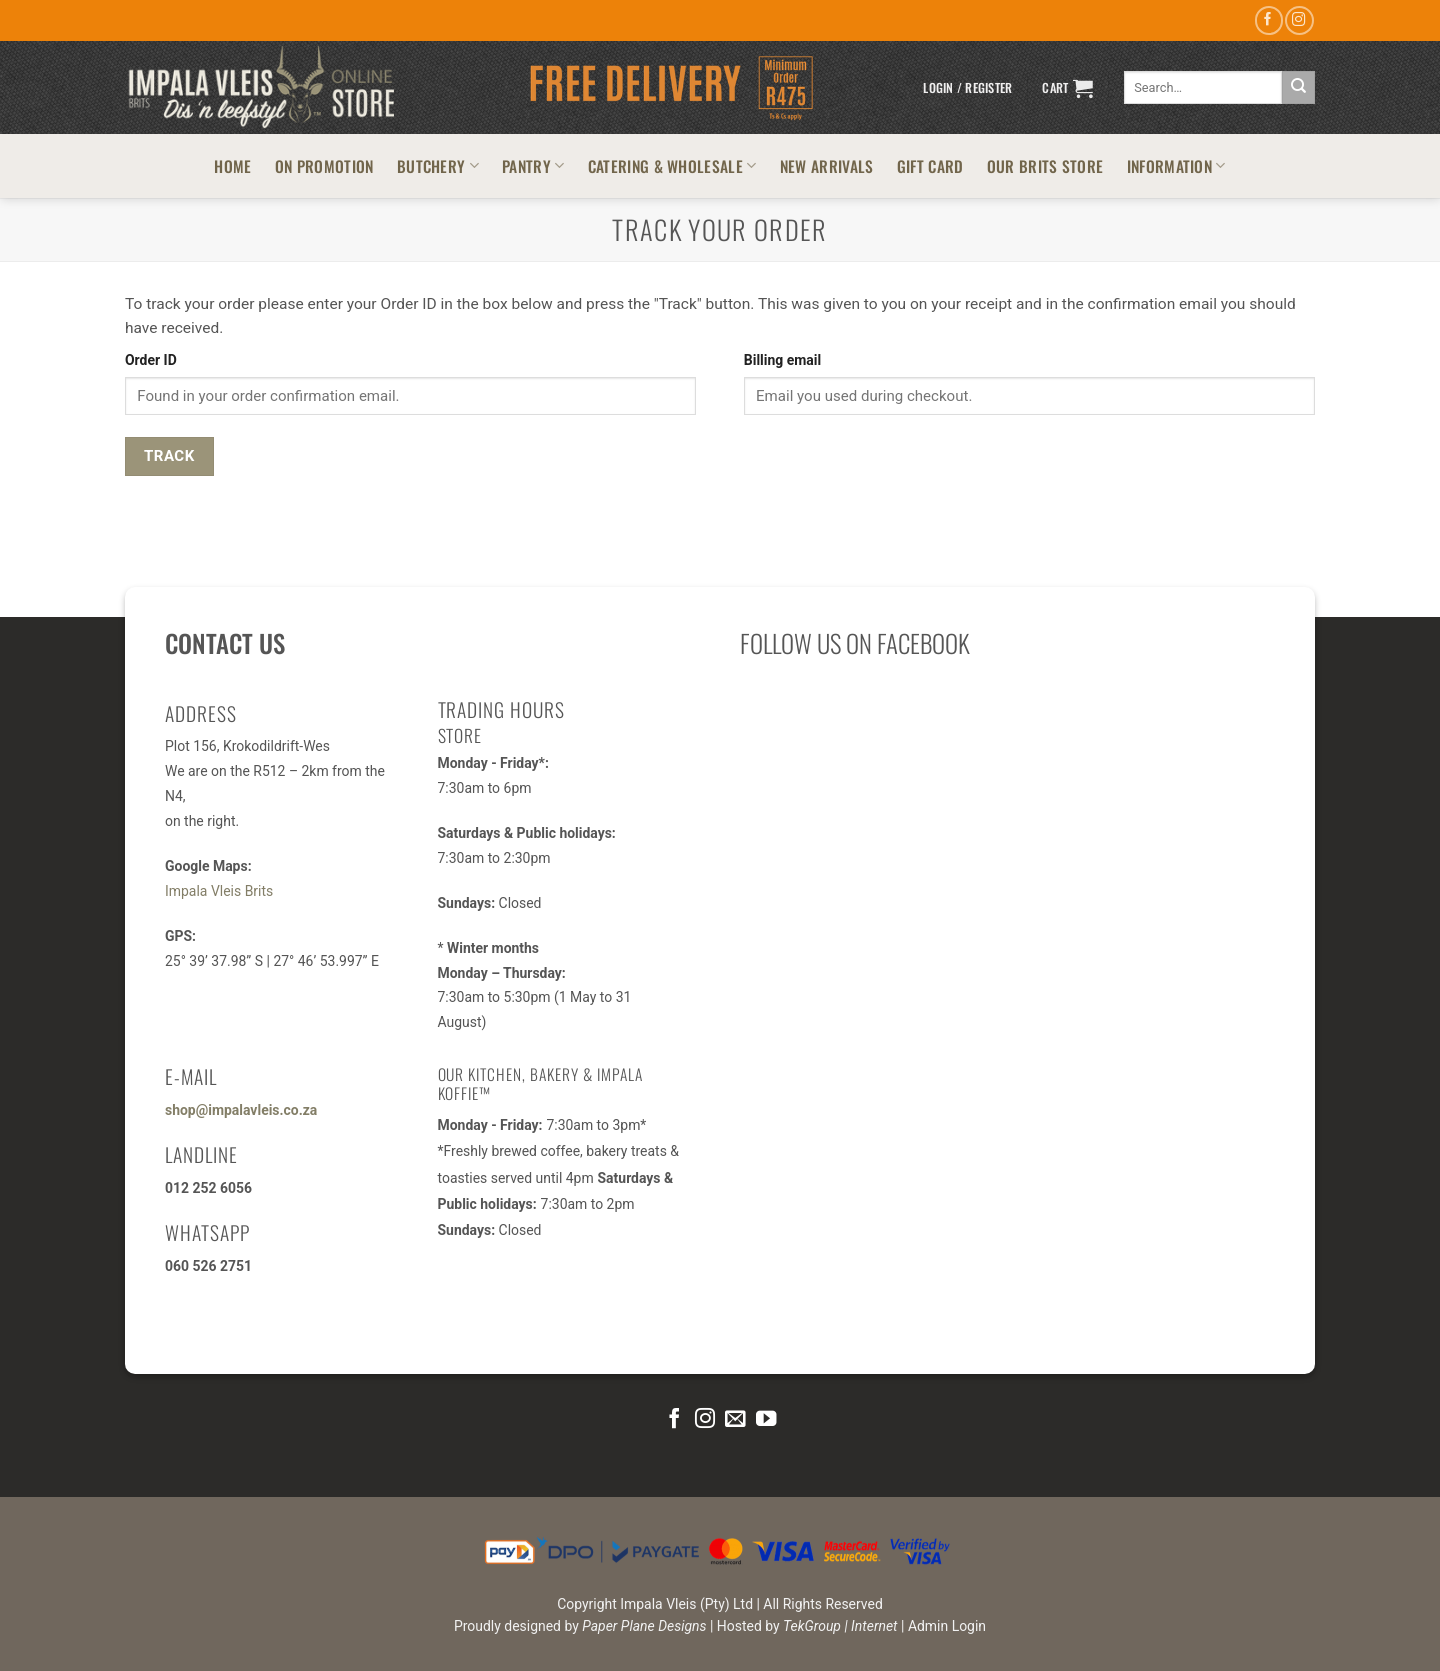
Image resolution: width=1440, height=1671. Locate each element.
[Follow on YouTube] (766, 1419)
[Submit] (1298, 87)
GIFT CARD (930, 165)
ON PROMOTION (324, 165)
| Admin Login (943, 1626)
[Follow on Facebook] (1269, 20)
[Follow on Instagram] (1299, 20)
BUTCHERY (438, 165)
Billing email (782, 360)
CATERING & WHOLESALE (672, 165)
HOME (232, 165)
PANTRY (533, 165)
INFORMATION (1176, 165)
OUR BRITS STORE (1045, 165)
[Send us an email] (735, 1419)
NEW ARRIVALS (827, 165)
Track (169, 456)
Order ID (151, 360)
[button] (967, 88)
